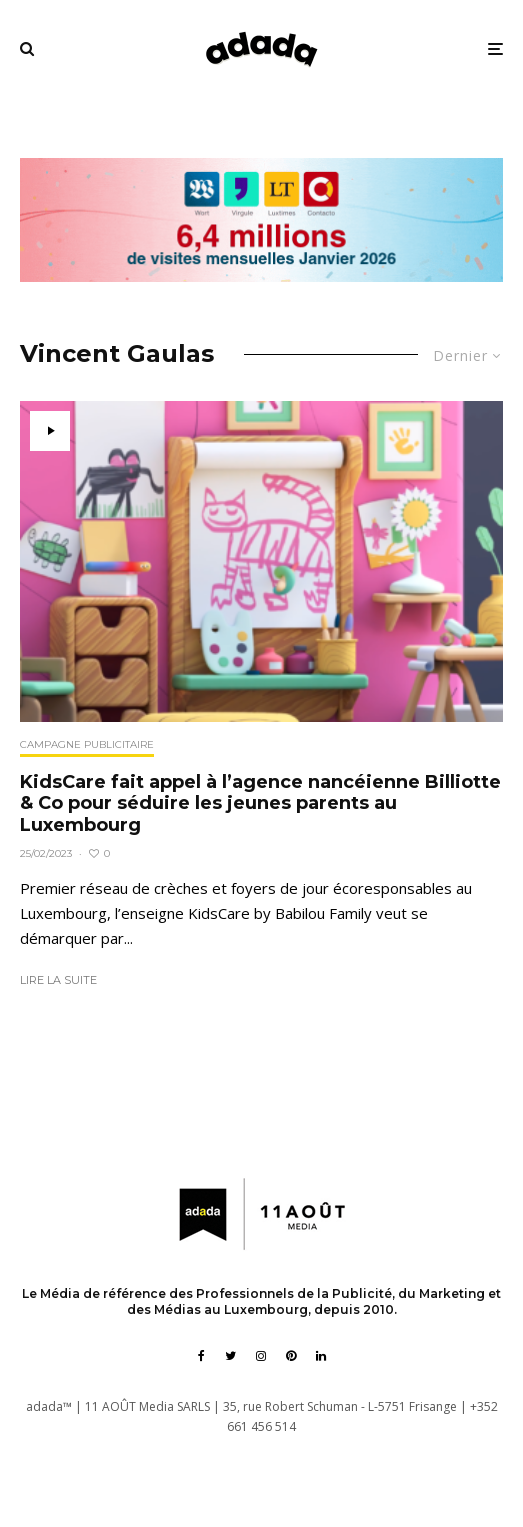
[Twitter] (230, 1356)
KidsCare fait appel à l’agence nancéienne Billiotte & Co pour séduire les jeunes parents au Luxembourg (260, 804)
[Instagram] (261, 1356)
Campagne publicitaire (87, 744)
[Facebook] (201, 1356)
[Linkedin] (321, 1356)
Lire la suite (58, 980)
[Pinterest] (291, 1356)
